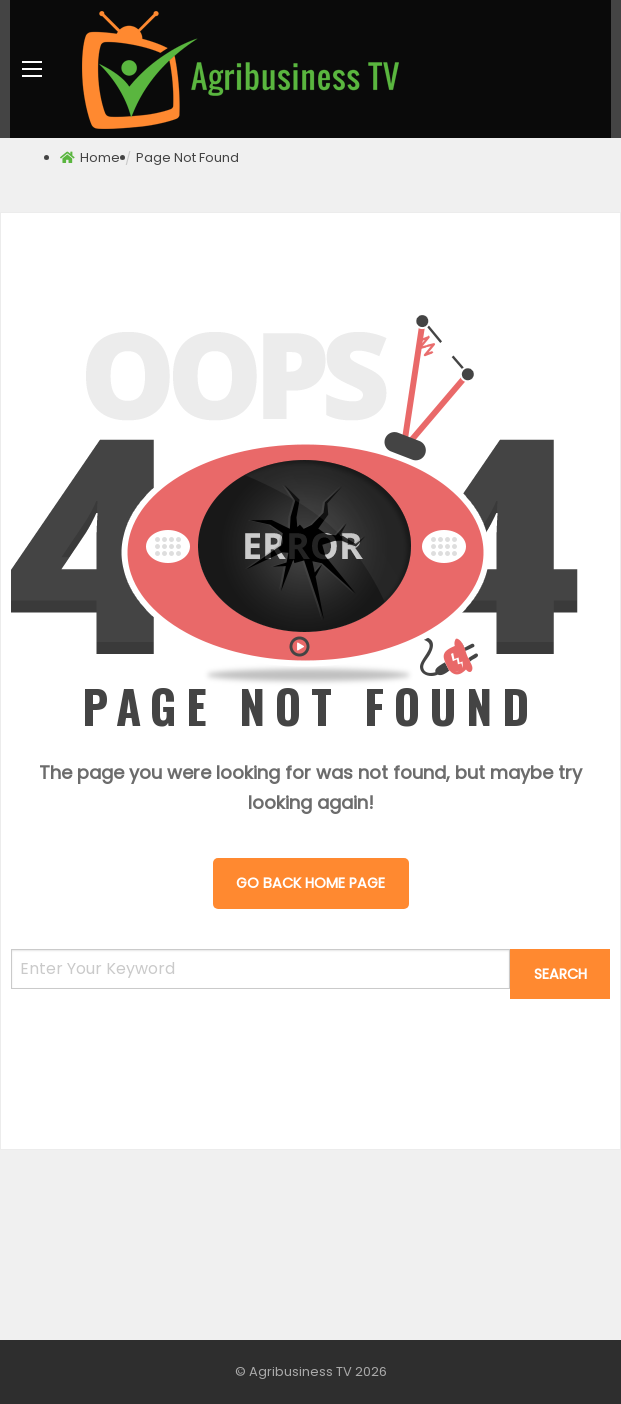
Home (100, 157)
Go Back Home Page (310, 883)
